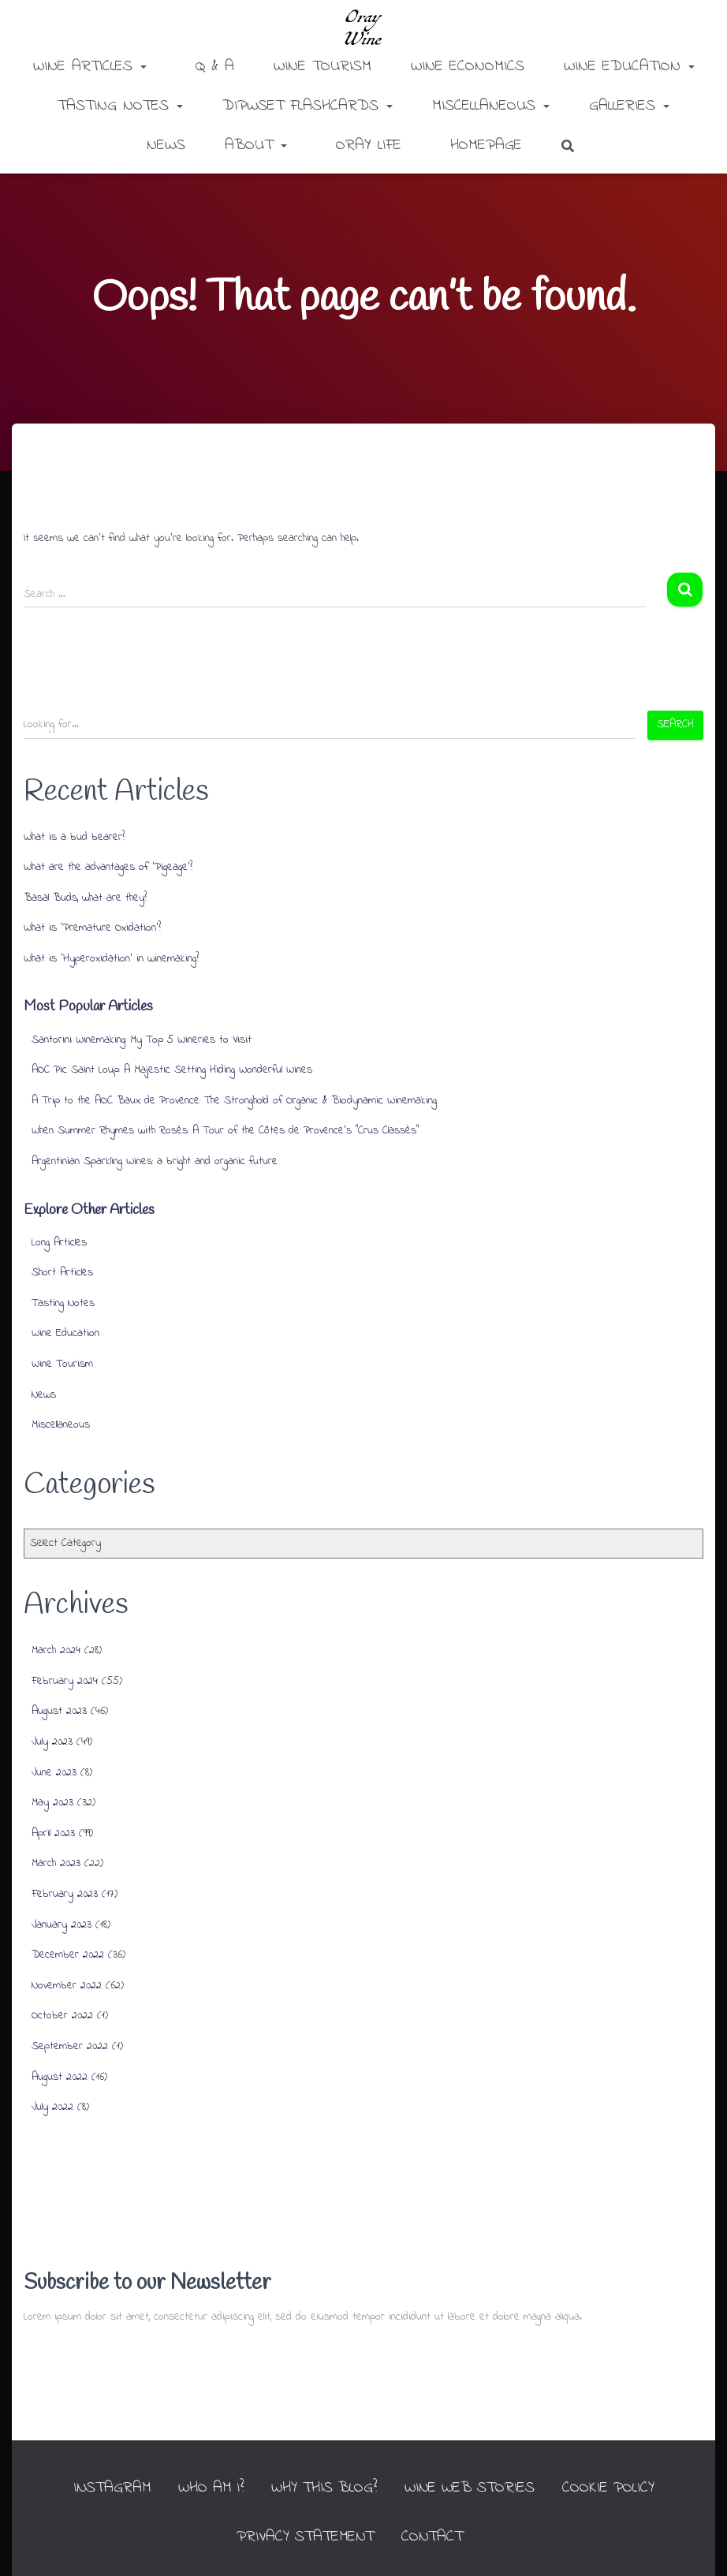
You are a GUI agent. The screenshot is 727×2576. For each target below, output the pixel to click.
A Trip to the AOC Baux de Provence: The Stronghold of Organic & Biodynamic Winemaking (234, 1100)
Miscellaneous (491, 106)
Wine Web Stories (471, 2488)
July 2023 (52, 1742)
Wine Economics (467, 66)
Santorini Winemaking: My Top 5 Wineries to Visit (142, 1040)
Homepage (483, 145)
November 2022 (67, 1985)
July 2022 (52, 2107)
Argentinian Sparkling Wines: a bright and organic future (155, 1161)
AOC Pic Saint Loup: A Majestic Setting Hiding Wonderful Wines (172, 1070)
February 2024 (65, 1681)
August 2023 (59, 1711)
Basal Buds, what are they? (85, 898)
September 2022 (70, 2046)
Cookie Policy (612, 2488)
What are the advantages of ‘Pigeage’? (108, 867)
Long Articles (59, 1242)
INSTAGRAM (107, 2488)
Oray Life (365, 145)
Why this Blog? (324, 2488)
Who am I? (208, 2488)
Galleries (629, 106)
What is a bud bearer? (74, 837)
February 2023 (65, 1894)
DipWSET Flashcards (307, 106)
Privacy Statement (305, 2537)
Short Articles (62, 1272)
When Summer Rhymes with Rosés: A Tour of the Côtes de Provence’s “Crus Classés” (225, 1130)
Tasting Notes (120, 106)
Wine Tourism (322, 66)
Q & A (211, 66)
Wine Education (629, 66)
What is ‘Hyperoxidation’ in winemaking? (111, 958)
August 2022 (60, 2077)
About (256, 145)
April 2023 (53, 1833)
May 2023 (52, 1802)
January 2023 (61, 1925)
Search (675, 724)
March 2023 (56, 1863)
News (166, 145)
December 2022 (68, 1955)
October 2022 (62, 2015)
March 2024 (56, 1650)
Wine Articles (90, 66)
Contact (434, 2537)
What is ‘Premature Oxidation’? (92, 928)
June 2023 (54, 1772)
